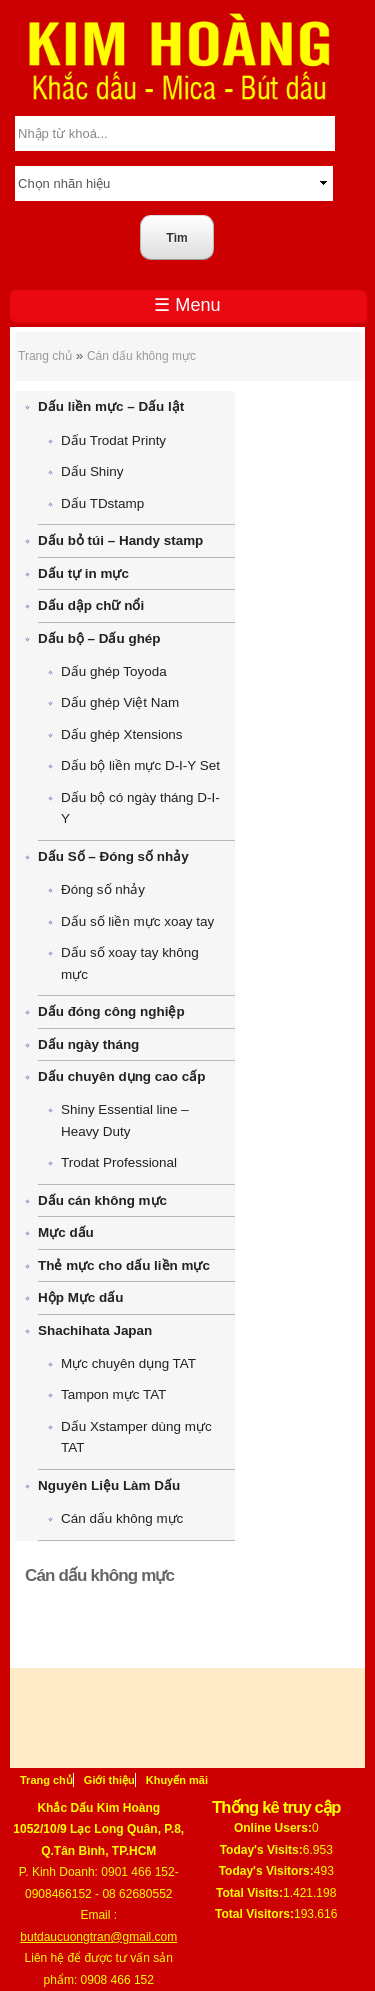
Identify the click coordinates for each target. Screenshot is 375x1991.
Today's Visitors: (266, 1871)
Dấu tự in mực (83, 573)
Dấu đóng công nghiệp (111, 1011)
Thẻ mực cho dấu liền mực (124, 1265)
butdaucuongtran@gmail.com (98, 1937)
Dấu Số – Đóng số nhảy (113, 856)
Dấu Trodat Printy (113, 440)
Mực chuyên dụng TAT (128, 1363)
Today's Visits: (261, 1850)
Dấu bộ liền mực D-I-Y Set (140, 765)
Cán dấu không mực (141, 356)
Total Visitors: (254, 1914)
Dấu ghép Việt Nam (120, 702)
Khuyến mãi (177, 1780)
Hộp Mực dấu (80, 1297)
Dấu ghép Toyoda (114, 671)
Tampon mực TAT (113, 1394)
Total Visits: (249, 1893)
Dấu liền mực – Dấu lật (111, 406)
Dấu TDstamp (102, 503)
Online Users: (273, 1828)
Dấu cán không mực (102, 1200)
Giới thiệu (109, 1780)
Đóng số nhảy (103, 889)
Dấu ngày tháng (88, 1044)
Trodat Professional (119, 1162)
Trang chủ (45, 356)
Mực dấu (66, 1232)
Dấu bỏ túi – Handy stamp (120, 540)
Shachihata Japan (95, 1330)
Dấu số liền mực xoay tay (137, 921)
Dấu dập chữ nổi (91, 605)
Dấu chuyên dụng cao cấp (121, 1076)
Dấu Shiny (92, 471)
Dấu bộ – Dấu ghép (99, 638)
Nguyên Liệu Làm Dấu (109, 1485)
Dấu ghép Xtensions (122, 734)
